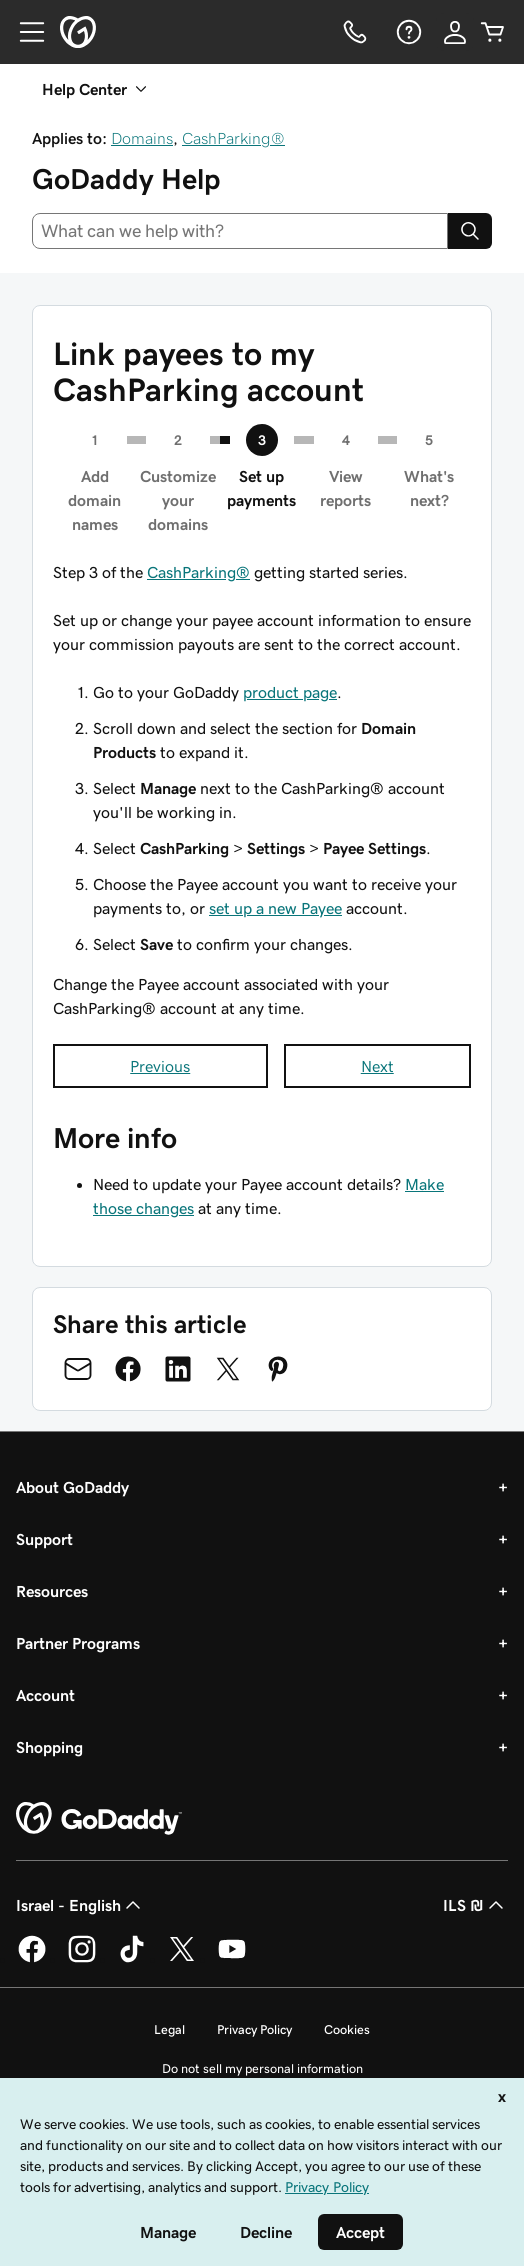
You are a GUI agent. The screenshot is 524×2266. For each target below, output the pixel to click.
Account (45, 1695)
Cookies (347, 2029)
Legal (169, 2029)
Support (44, 1539)
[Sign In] (455, 32)
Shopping (49, 1747)
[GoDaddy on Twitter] (182, 1959)
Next (377, 1066)
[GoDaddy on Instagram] (82, 1959)
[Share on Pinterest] (278, 1369)
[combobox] (240, 231)
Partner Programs (78, 1643)
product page (290, 692)
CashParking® (233, 138)
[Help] (407, 32)
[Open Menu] (24, 32)
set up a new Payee (275, 908)
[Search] (470, 231)
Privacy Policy (254, 2029)
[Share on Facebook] (128, 1369)
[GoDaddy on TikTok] (132, 1959)
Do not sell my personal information (262, 2068)
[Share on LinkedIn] (178, 1369)
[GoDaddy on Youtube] (232, 1959)
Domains (142, 138)
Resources (52, 1591)
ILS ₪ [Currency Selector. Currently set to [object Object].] (475, 1905)
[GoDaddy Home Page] (99, 1819)
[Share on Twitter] (228, 1369)
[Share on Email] (78, 1369)
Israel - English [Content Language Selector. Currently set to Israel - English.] (80, 1905)
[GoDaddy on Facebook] (32, 1959)
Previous (160, 1066)
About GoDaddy (72, 1487)
